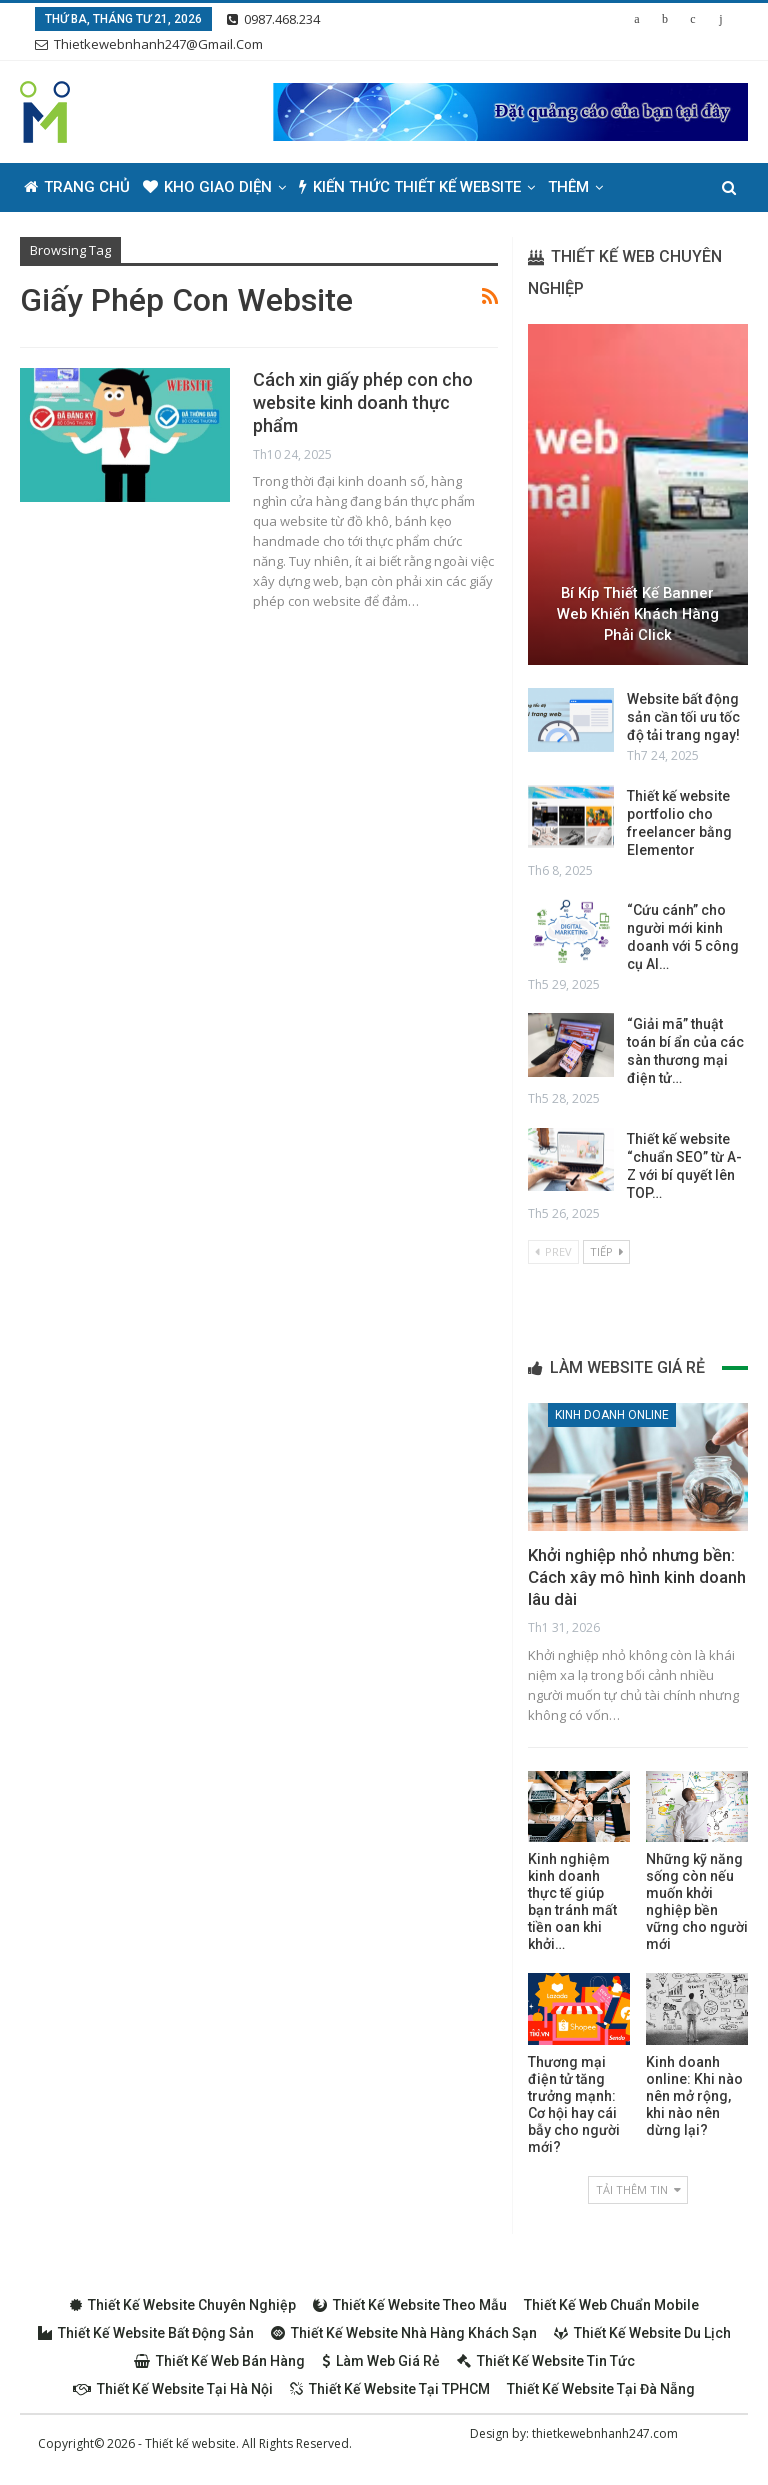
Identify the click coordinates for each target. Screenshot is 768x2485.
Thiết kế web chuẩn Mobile (611, 2305)
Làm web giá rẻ (381, 2361)
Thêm (568, 187)
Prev (553, 1251)
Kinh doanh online (612, 1415)
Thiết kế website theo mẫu (410, 2305)
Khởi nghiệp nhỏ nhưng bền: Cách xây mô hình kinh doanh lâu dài (637, 1577)
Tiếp (606, 1251)
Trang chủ (77, 187)
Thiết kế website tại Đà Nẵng (601, 2389)
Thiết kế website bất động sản (146, 2333)
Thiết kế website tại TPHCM (390, 2389)
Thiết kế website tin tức (546, 2361)
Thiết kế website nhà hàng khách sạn (404, 2333)
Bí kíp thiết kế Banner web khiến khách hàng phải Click (638, 613)
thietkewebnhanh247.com (605, 2433)
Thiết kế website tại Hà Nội (173, 2389)
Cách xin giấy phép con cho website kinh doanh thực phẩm (363, 402)
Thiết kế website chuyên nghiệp (183, 2305)
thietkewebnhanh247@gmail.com (149, 44)
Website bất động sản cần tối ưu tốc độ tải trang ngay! (683, 717)
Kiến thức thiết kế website (410, 187)
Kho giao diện (207, 187)
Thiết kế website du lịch (642, 2333)
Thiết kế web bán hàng (219, 2361)
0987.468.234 (273, 19)
